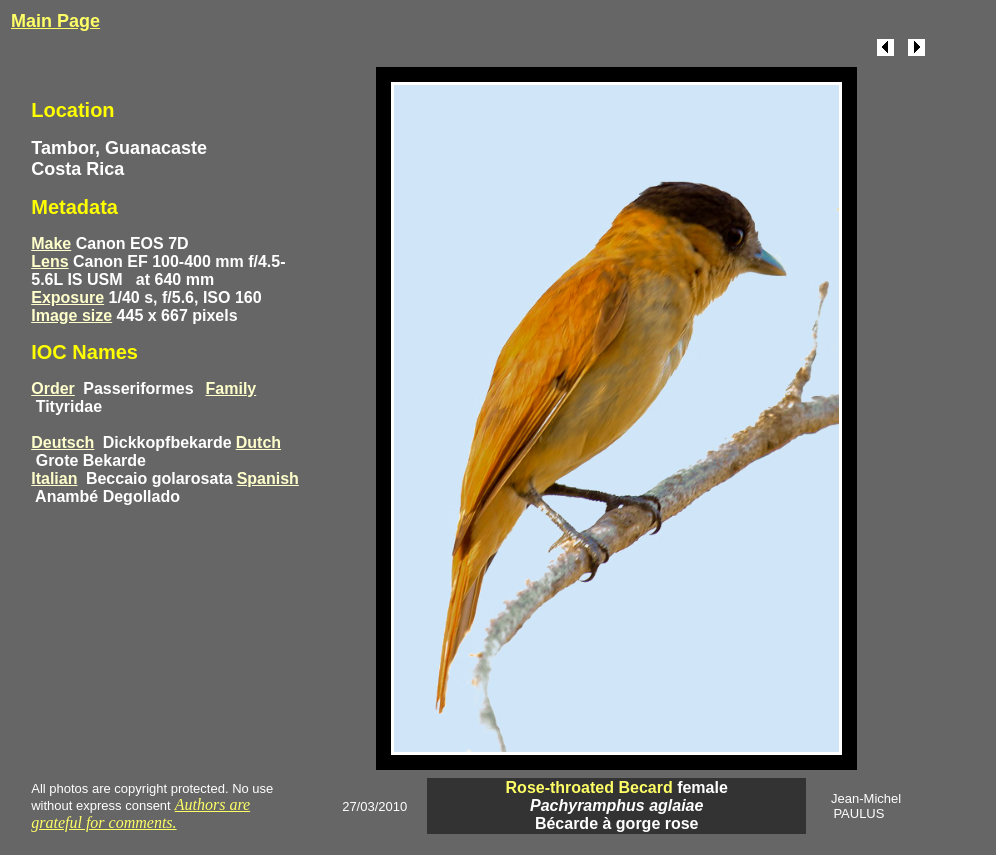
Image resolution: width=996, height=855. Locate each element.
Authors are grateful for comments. (140, 813)
